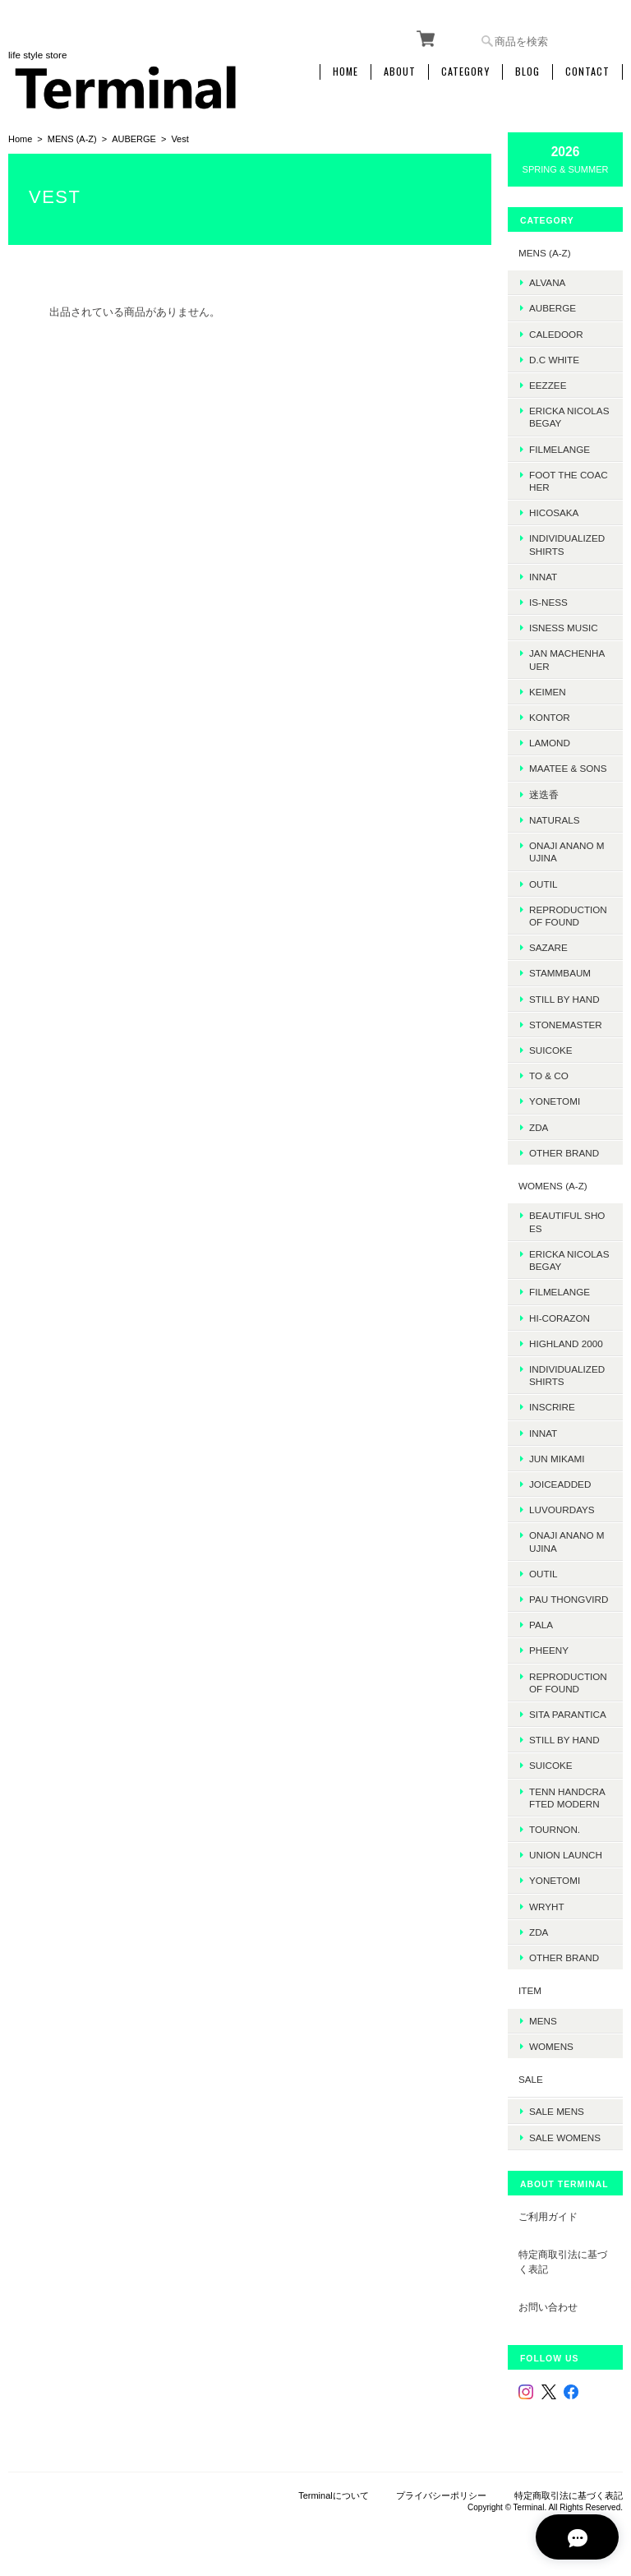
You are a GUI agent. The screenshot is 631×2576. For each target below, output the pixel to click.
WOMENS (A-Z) (552, 1185)
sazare (548, 946)
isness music (563, 627)
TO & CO (549, 1074)
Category (465, 71)
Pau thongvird (568, 1598)
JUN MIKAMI (557, 1457)
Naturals (554, 819)
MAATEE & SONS (568, 768)
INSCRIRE (552, 1406)
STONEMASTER (565, 1023)
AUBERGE (134, 138)
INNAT (543, 575)
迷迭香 (544, 793)
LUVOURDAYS (562, 1508)
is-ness (548, 601)
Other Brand (564, 1152)
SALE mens (556, 2109)
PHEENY (549, 1650)
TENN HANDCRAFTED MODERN (567, 1796)
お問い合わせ (548, 2305)
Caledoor (556, 333)
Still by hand (564, 998)
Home (345, 71)
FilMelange (559, 448)
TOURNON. (554, 1828)
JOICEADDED (560, 1483)
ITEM (529, 1989)
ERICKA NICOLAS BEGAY (569, 415)
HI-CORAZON (559, 1317)
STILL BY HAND (564, 1738)
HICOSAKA (553, 512)
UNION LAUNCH (565, 1854)
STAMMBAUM (560, 972)
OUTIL (543, 883)
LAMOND (549, 742)
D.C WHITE (554, 358)
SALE (530, 2078)
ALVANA (547, 281)
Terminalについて (333, 2494)
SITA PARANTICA (567, 1713)
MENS (543, 2020)
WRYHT (546, 1905)
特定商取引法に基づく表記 (562, 2260)
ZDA (538, 1126)
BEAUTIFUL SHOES (567, 1221)
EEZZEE (547, 384)
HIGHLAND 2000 (566, 1342)
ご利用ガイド (548, 2214)
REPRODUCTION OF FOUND (568, 914)
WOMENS (551, 2045)
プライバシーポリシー (441, 2494)
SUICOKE (551, 1049)
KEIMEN (547, 691)
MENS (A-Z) (72, 138)
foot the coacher (568, 480)
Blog (527, 71)
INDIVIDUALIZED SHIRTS (567, 544)
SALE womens (565, 2135)
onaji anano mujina (567, 850)
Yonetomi (554, 1101)
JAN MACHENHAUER (567, 659)
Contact (587, 71)
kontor (549, 716)
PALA (541, 1623)
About (400, 71)
